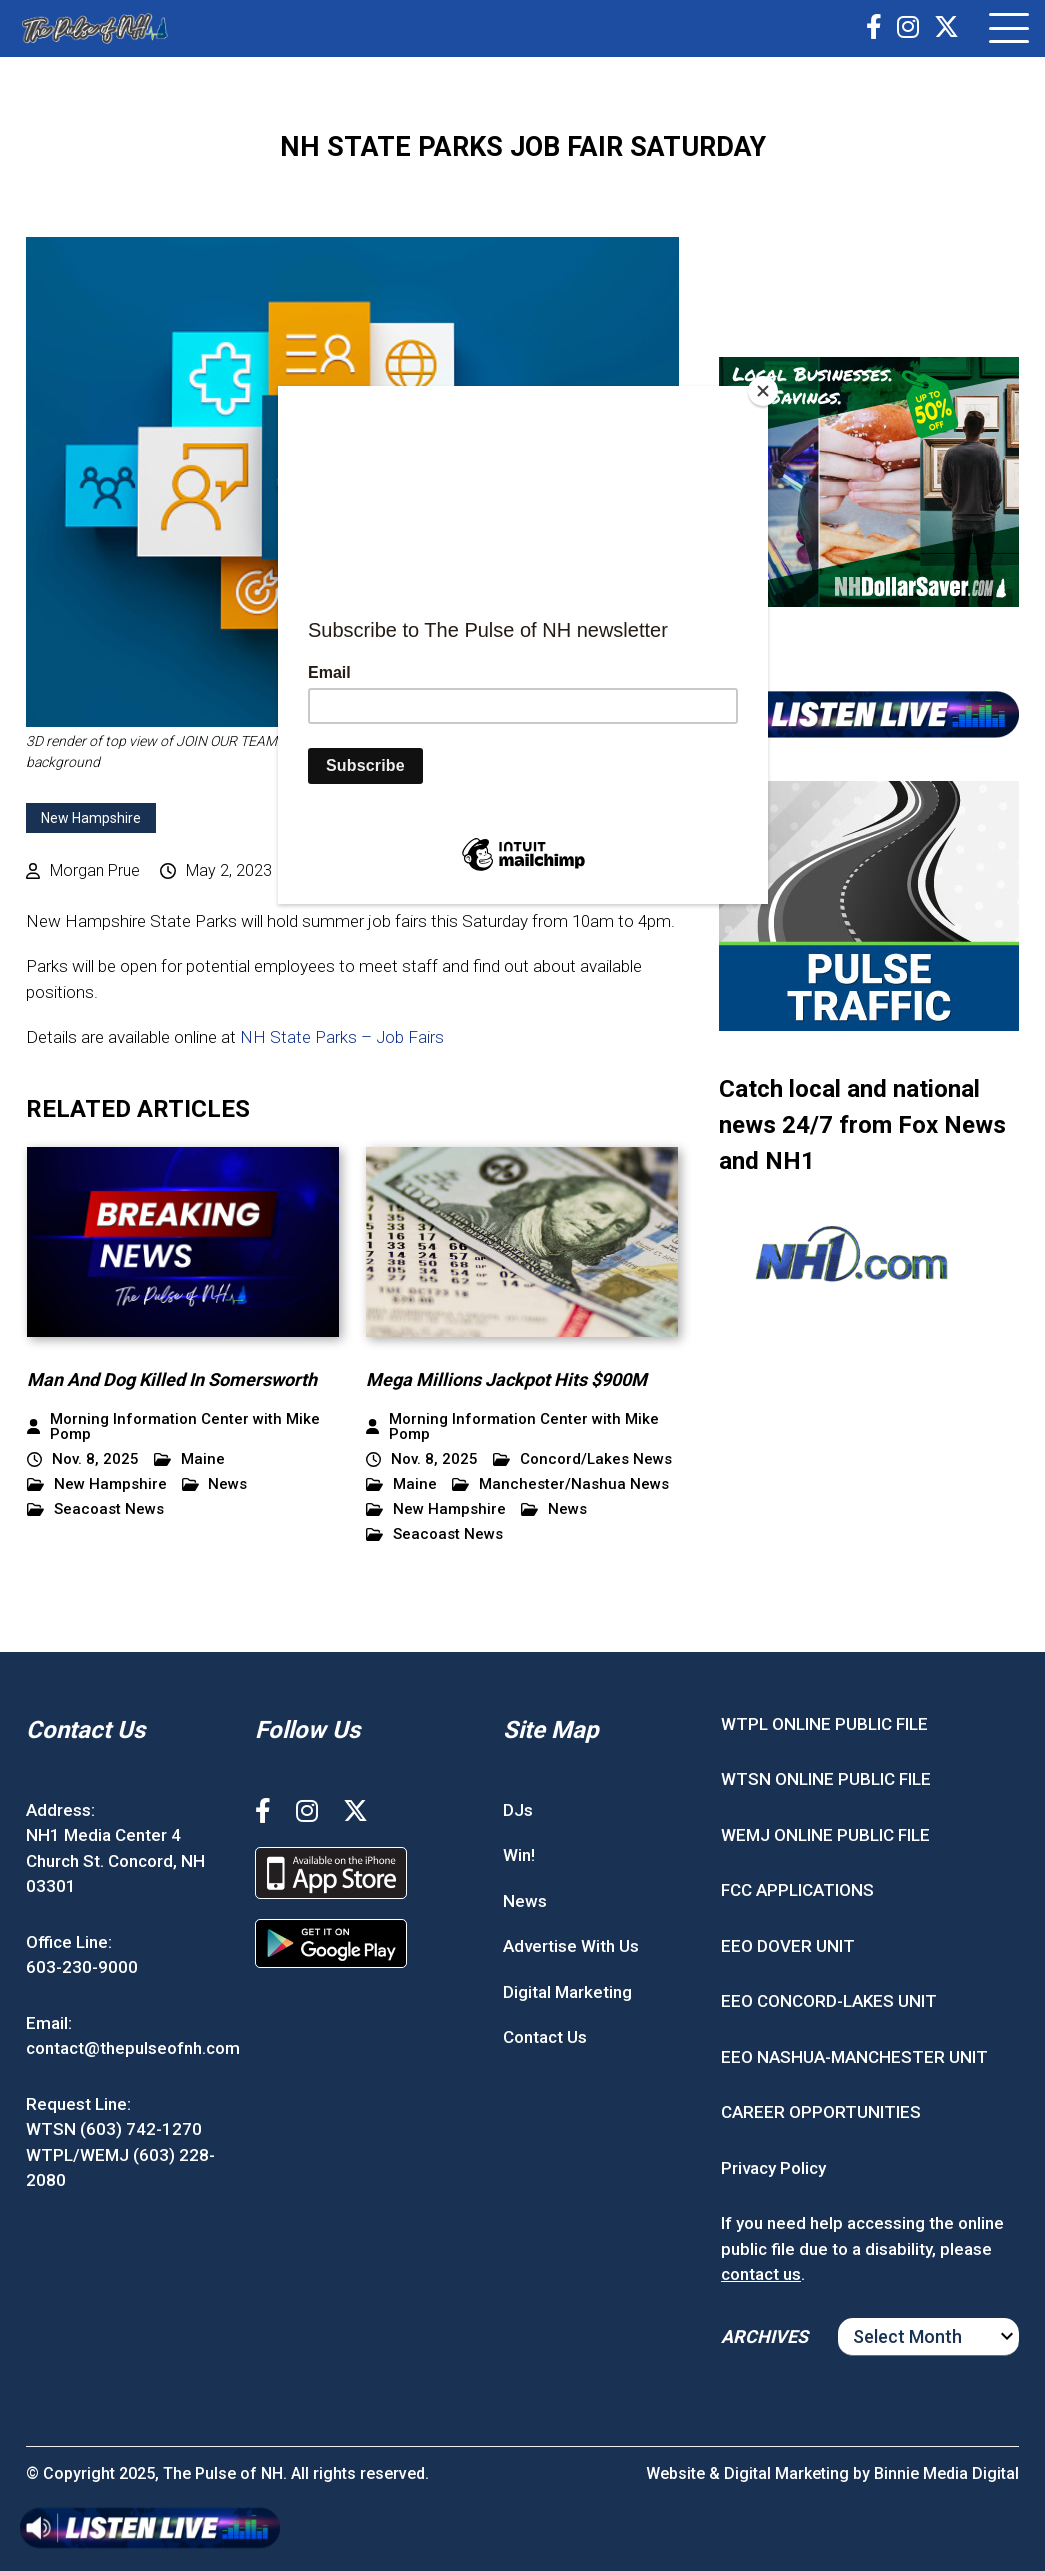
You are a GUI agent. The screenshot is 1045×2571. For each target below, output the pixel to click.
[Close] (763, 391)
